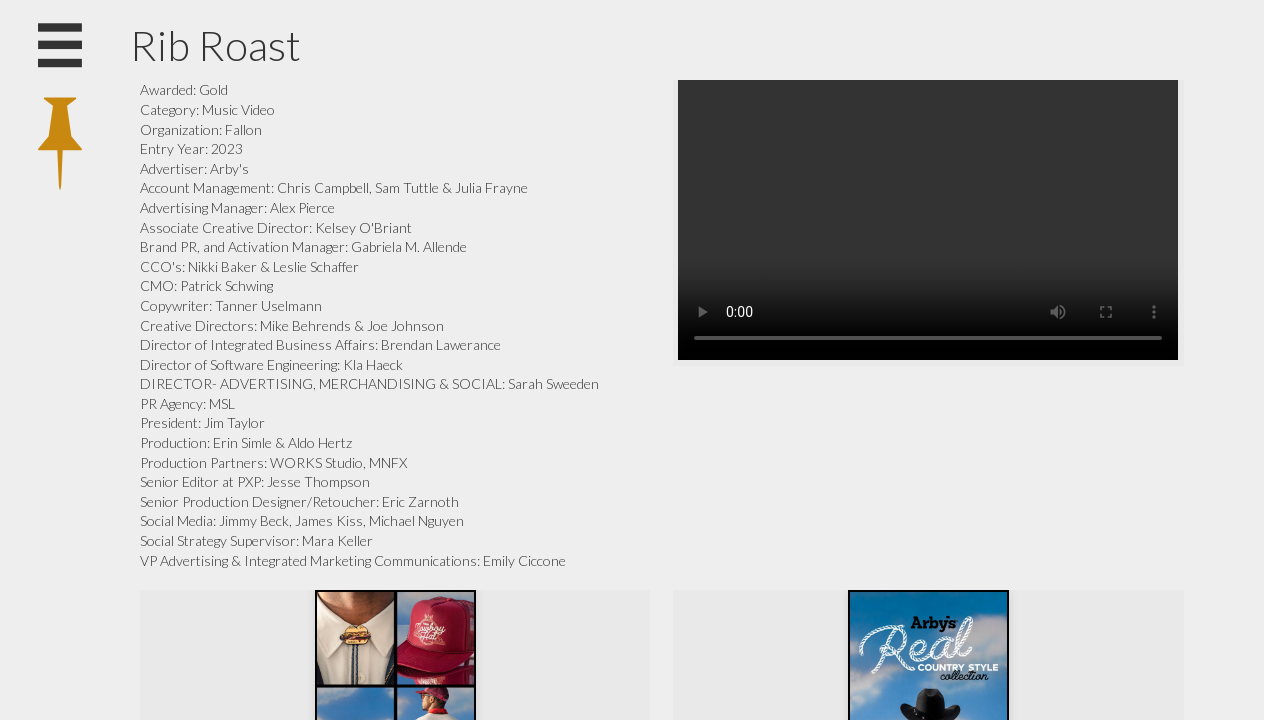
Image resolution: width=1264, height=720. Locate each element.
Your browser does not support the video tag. (928, 220)
